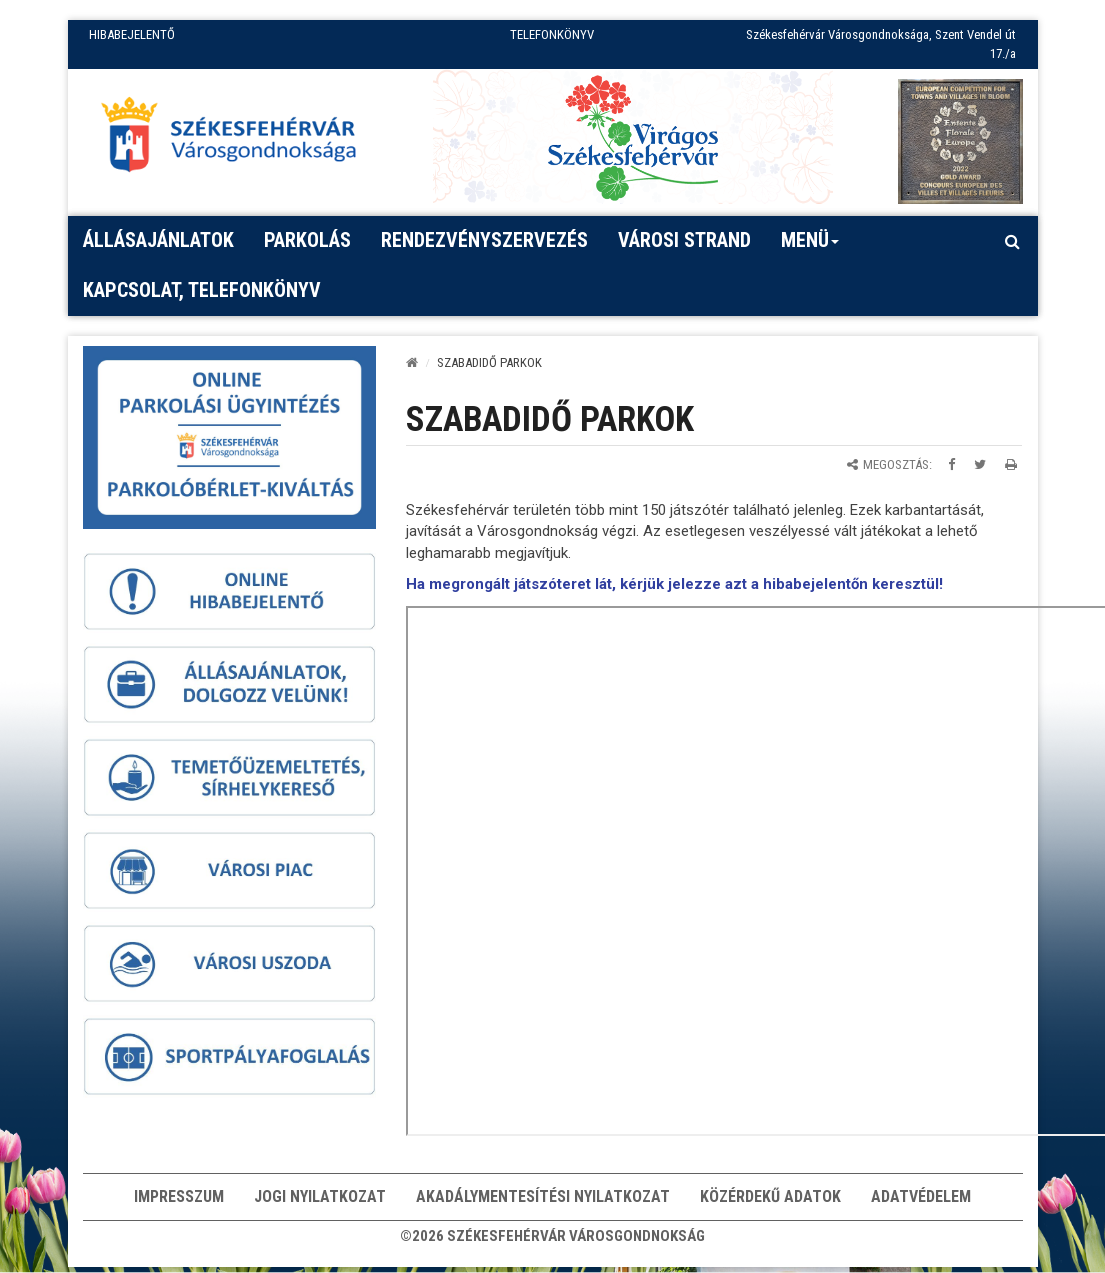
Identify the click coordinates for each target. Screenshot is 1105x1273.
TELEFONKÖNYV (552, 34)
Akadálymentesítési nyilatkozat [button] (543, 1198)
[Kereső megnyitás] (1013, 241)
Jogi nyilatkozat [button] (320, 1198)
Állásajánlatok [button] (158, 240)
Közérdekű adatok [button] (770, 1198)
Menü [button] (810, 247)
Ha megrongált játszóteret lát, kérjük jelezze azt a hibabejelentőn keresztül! (674, 584)
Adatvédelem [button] (921, 1198)
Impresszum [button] (179, 1198)
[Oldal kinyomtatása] (1011, 464)
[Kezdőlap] (412, 362)
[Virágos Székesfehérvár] (633, 136)
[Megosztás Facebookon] (951, 464)
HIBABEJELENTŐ (132, 34)
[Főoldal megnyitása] (238, 139)
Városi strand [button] (684, 240)
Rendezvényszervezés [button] (484, 240)
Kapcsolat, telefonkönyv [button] (202, 290)
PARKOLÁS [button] (307, 240)
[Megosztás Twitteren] (980, 464)
